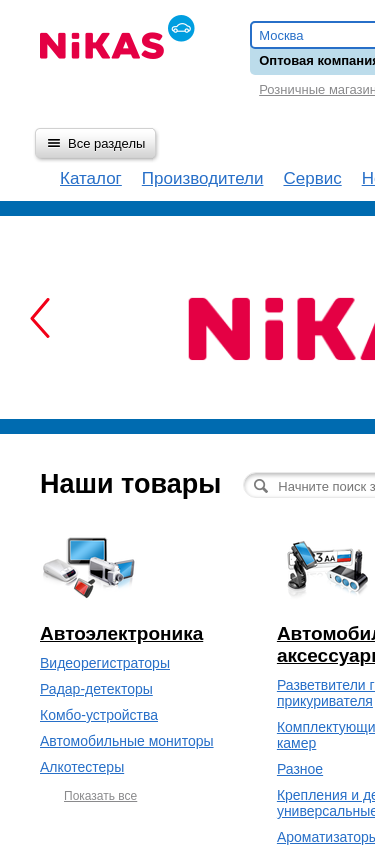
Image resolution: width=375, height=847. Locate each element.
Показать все (100, 796)
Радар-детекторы (96, 689)
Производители (203, 178)
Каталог (91, 178)
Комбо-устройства (99, 715)
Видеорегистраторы (105, 663)
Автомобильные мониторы (127, 741)
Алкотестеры (82, 767)
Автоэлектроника (121, 633)
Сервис (312, 178)
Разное (300, 769)
